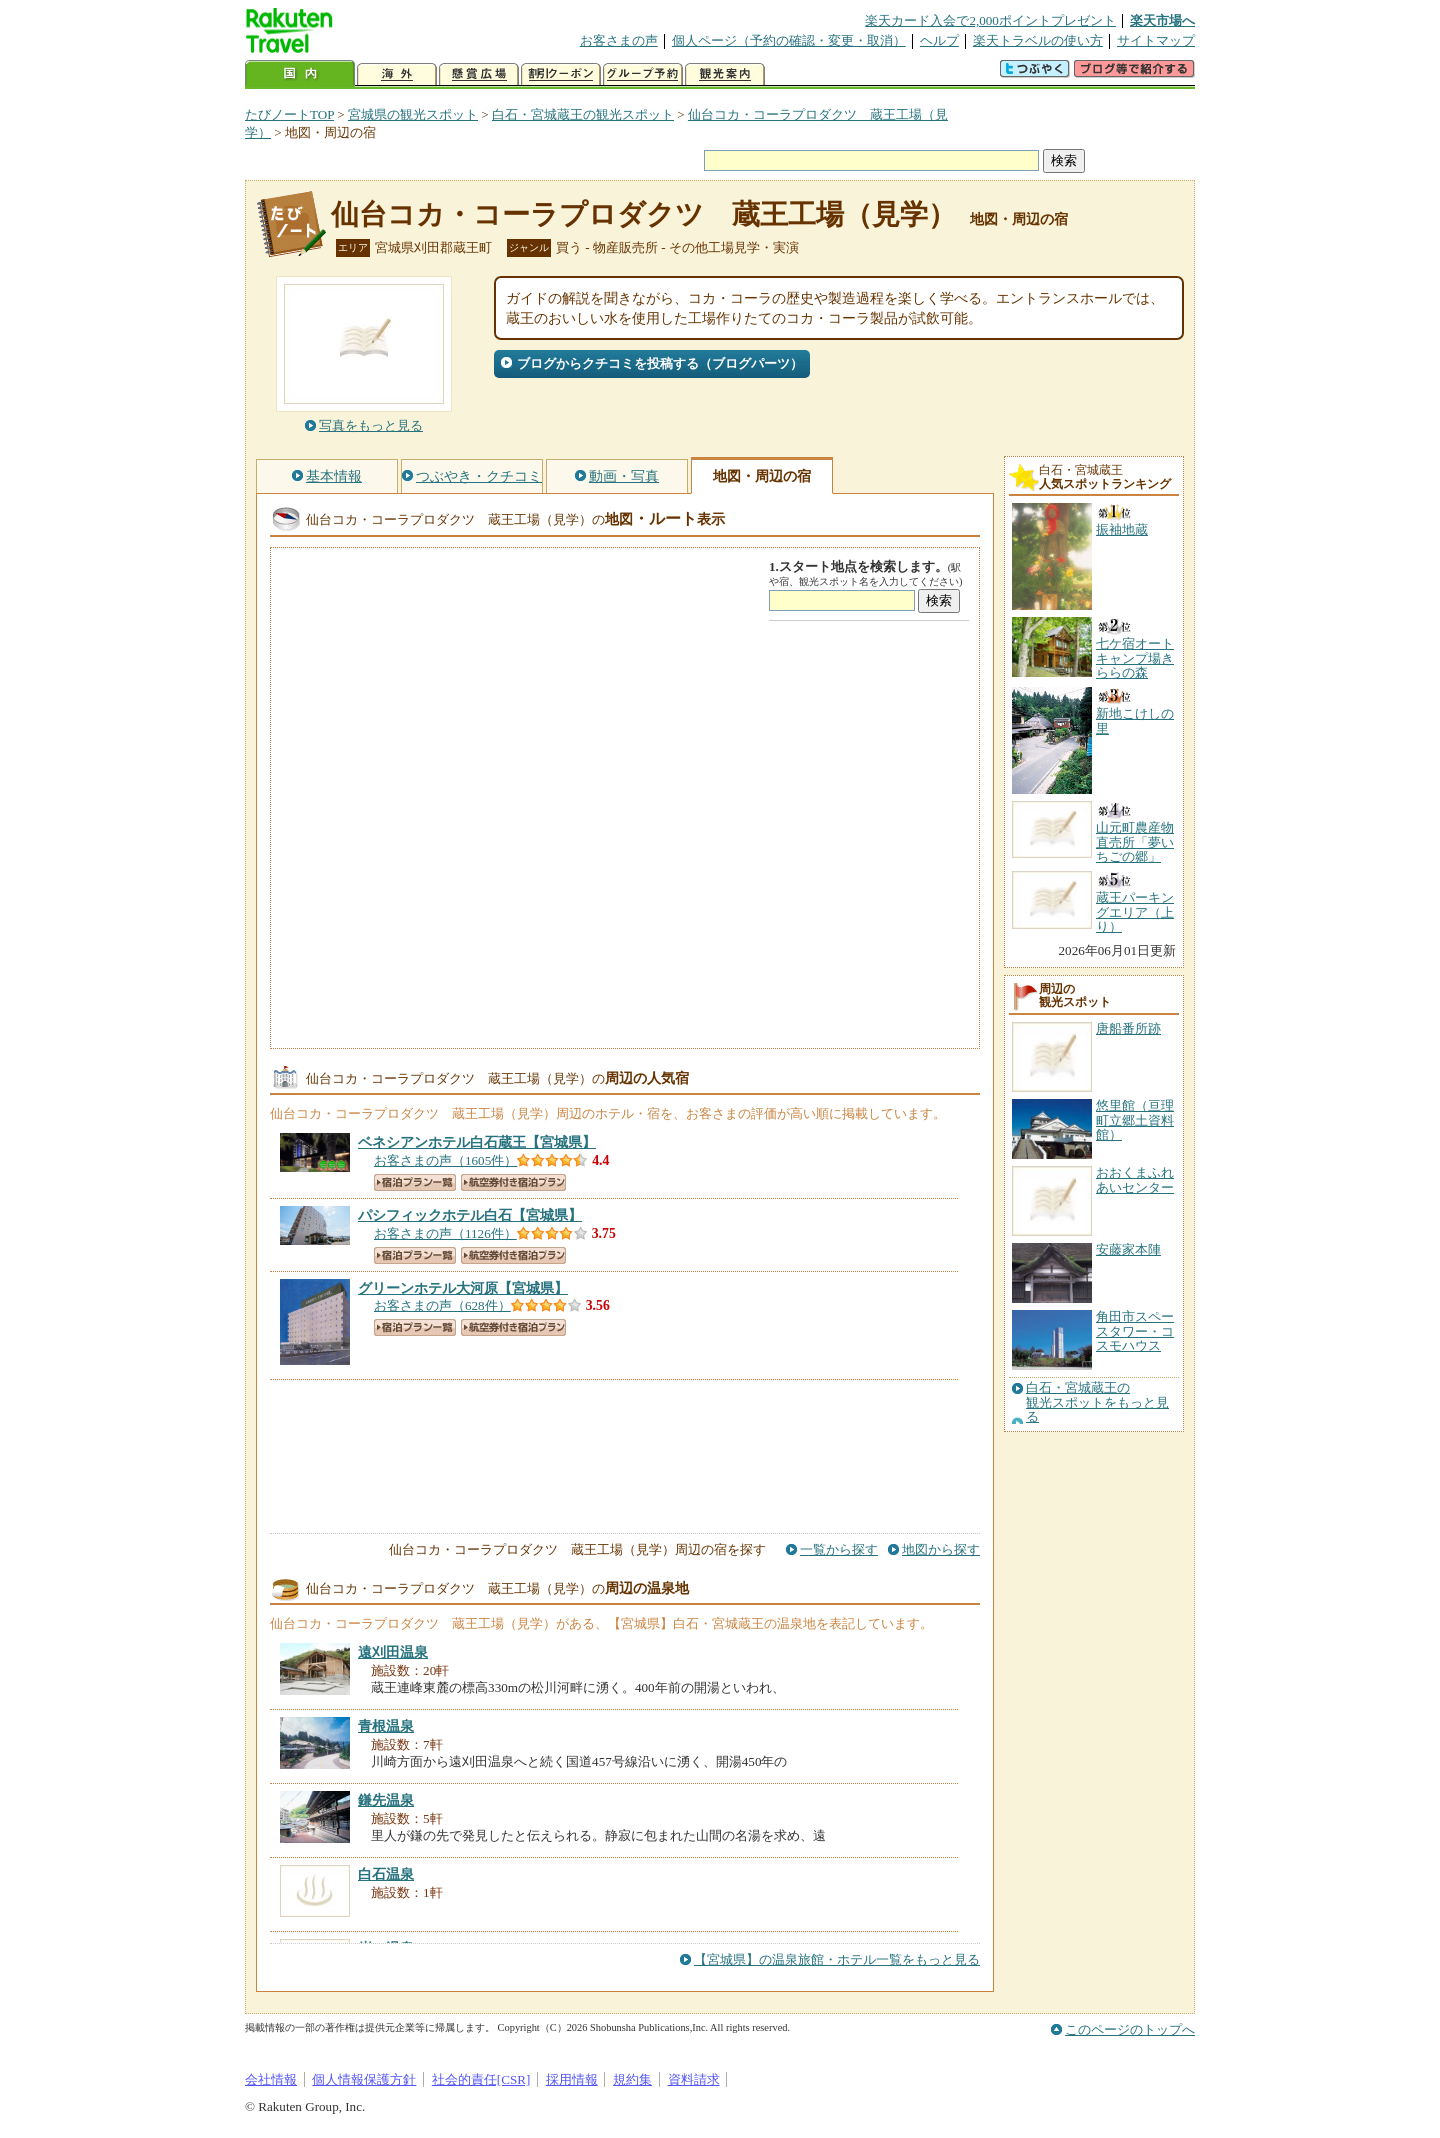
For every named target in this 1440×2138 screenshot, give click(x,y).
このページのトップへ (1130, 2029)
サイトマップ (1156, 40)
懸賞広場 (479, 74)
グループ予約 (643, 74)
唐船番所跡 (1128, 1028)
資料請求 (694, 2079)
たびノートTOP (289, 114)
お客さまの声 (619, 40)
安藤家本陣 (1128, 1249)
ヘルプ (939, 40)
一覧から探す (839, 1549)
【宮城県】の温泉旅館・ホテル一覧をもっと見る (837, 1959)
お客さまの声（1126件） (445, 1233)
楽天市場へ (1162, 20)
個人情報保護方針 (364, 2079)
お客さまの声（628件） (442, 1305)
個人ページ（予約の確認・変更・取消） (789, 40)
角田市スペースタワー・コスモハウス (1135, 1331)
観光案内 (725, 74)
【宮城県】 (477, 1142)
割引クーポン (561, 74)
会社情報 (271, 2079)
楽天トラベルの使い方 (1038, 40)
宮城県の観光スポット (413, 114)
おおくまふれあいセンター (1135, 1179)
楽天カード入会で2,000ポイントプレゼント (990, 20)
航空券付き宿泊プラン (513, 1182)
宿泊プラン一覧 (415, 1182)
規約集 (632, 2079)
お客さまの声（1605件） (445, 1160)
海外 (397, 74)
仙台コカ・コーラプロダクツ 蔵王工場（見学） (643, 214)
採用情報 (572, 2079)
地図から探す (941, 1549)
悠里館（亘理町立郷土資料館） (1135, 1120)
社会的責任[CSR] (481, 2079)
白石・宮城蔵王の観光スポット (583, 114)
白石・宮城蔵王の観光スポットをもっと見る (1097, 1402)
